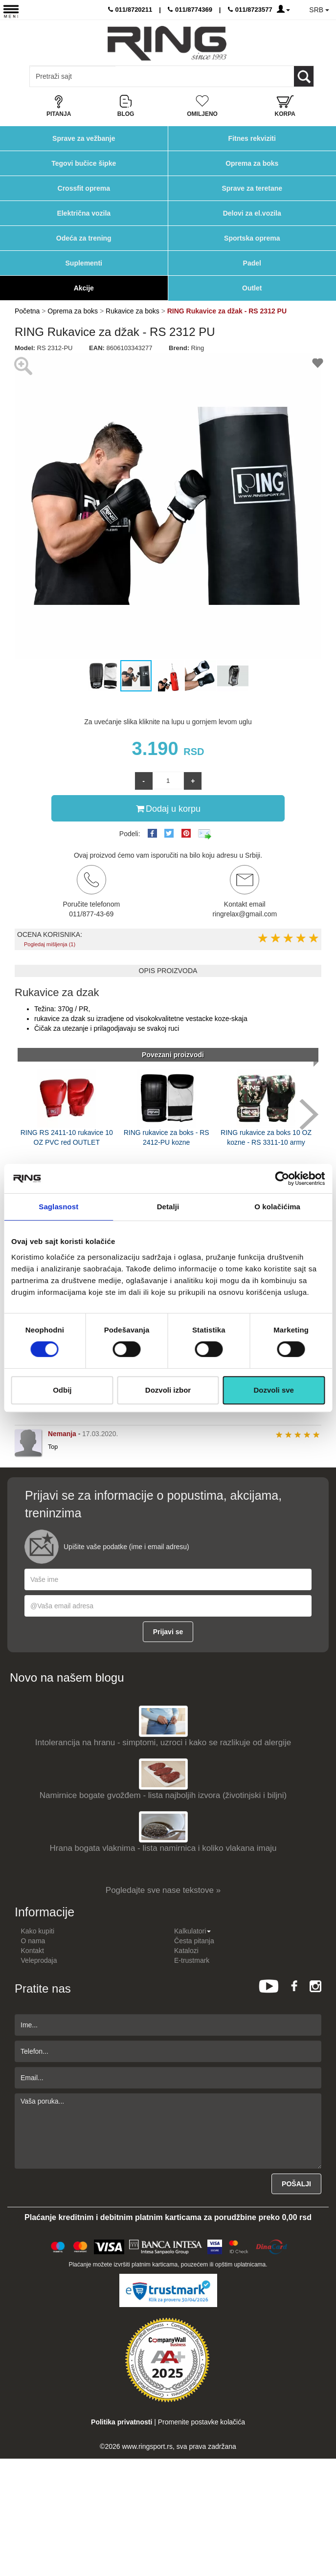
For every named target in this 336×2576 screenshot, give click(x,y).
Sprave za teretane (252, 188)
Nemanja (62, 1434)
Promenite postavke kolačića (201, 2422)
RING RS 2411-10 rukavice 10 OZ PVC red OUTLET (67, 1137)
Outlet (252, 288)
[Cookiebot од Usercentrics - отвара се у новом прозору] (282, 1178)
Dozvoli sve (273, 1390)
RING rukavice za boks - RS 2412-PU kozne (166, 1137)
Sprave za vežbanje (83, 138)
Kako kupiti (37, 1931)
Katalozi (186, 1950)
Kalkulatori (192, 1931)
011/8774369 (190, 9)
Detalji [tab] (168, 1206)
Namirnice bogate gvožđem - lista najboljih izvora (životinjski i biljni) (163, 1795)
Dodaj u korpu (168, 808)
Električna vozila (84, 213)
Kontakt (32, 1950)
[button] (23, 506)
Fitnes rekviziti (252, 138)
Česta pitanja (194, 1941)
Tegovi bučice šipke (83, 163)
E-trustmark (191, 1960)
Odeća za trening (84, 238)
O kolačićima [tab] (277, 1206)
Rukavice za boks (132, 311)
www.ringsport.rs (147, 2446)
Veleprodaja (39, 1960)
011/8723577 (250, 9)
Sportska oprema (252, 238)
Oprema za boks (251, 163)
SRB (319, 10)
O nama (33, 1941)
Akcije (84, 288)
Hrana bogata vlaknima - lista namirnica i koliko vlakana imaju (163, 1848)
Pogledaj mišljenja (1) (49, 944)
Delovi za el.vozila (252, 213)
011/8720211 (130, 9)
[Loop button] (304, 76)
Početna (27, 311)
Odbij (62, 1390)
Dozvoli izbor (168, 1390)
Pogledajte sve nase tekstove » (163, 1890)
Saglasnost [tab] (58, 1206)
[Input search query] (72, 76)
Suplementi (84, 263)
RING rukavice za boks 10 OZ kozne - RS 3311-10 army (266, 1137)
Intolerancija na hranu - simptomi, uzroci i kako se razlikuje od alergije (163, 1742)
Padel (252, 263)
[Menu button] (11, 11)
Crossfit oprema (84, 188)
